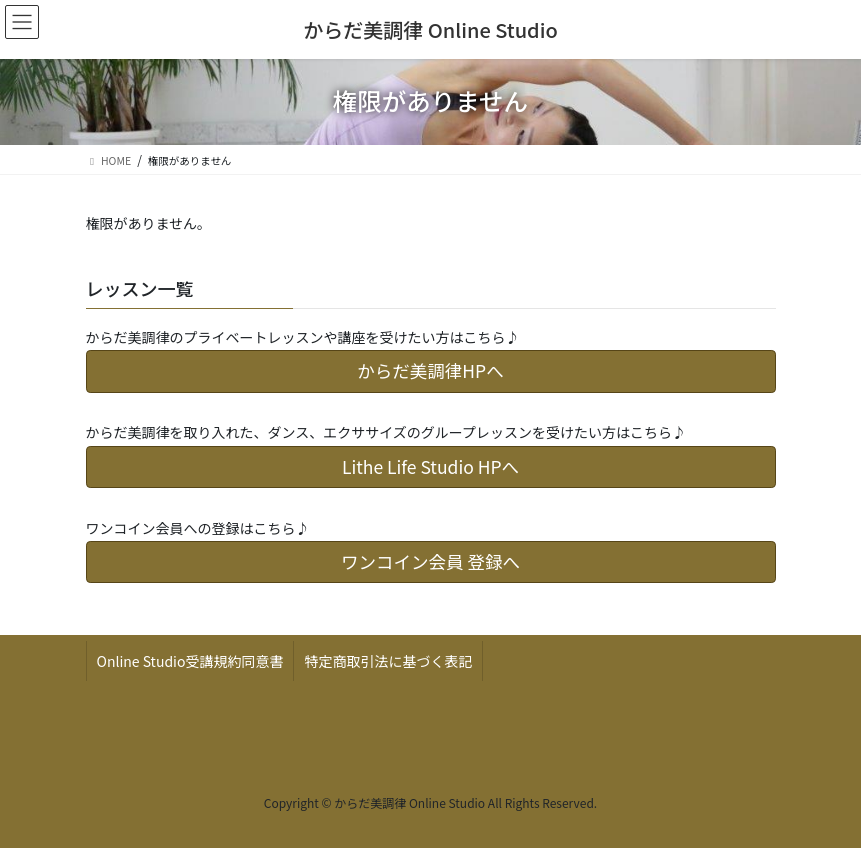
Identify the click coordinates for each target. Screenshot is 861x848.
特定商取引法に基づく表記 (388, 661)
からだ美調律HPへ (430, 370)
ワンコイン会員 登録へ (430, 561)
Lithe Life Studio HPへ (430, 466)
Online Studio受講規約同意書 (190, 661)
